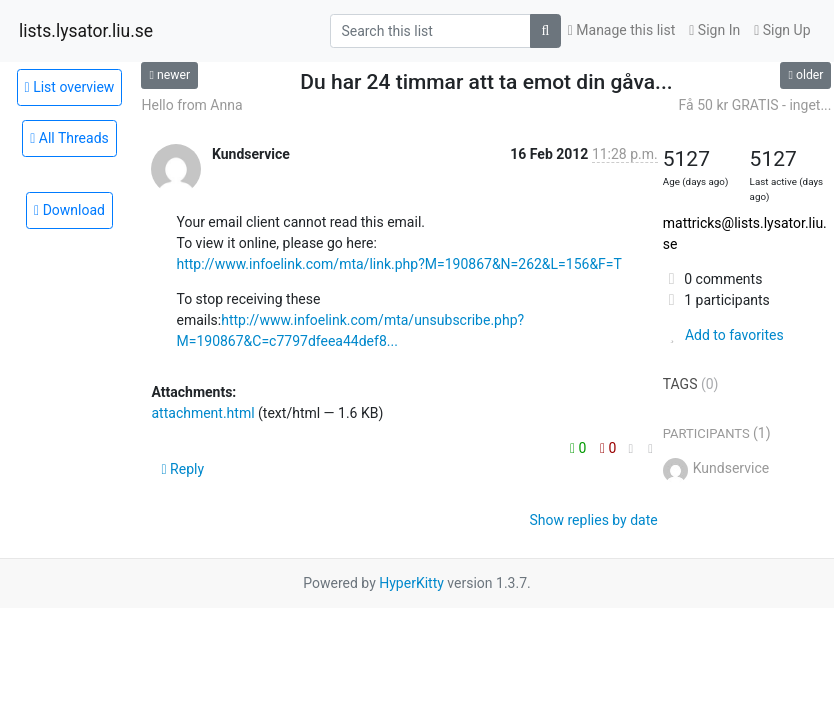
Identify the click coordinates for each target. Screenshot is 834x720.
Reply (182, 469)
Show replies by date (594, 520)
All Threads (69, 138)
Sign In (714, 30)
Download (69, 210)
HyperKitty (411, 583)
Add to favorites (723, 335)
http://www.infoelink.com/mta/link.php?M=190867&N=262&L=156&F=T (398, 264)
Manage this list (622, 30)
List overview (70, 87)
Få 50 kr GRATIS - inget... (755, 105)
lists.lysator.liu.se (86, 31)
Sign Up (782, 30)
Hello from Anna (191, 105)
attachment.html (202, 413)
